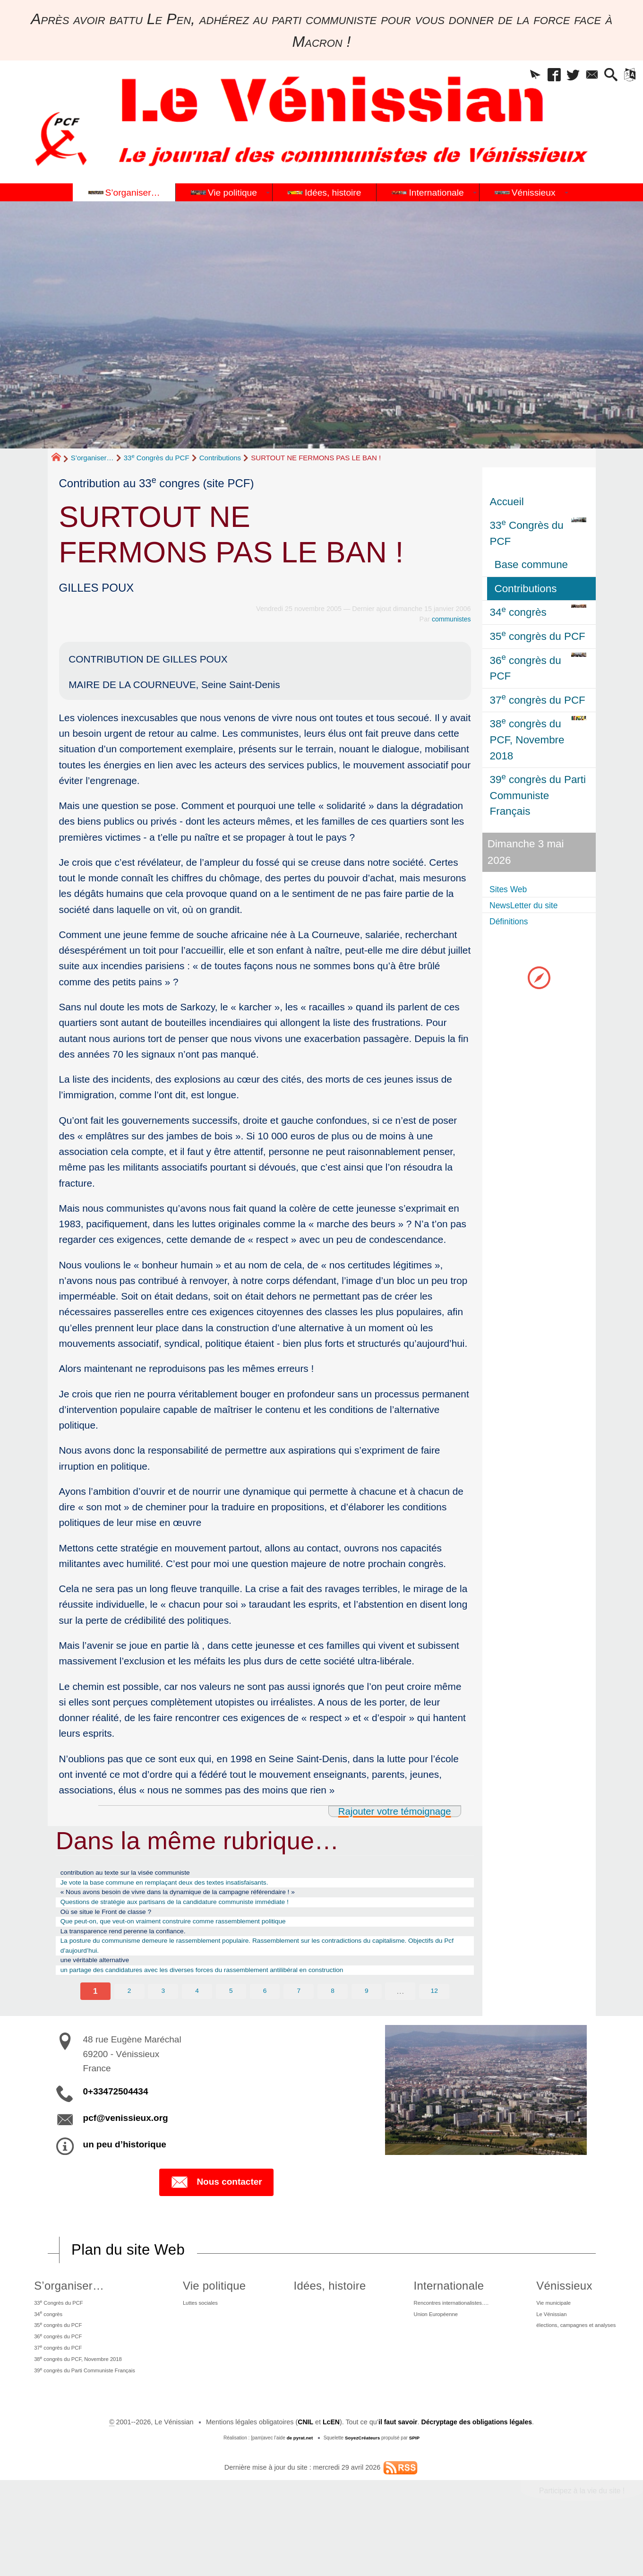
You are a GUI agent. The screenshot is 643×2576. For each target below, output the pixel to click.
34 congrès (44, 2349)
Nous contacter (216, 2213)
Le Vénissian (540, 2349)
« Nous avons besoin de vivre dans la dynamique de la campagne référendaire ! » (212, 1899)
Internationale (429, 2316)
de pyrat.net (298, 2489)
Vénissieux (550, 2316)
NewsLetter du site (533, 906)
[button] (510, 77)
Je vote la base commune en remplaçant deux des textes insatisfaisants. (194, 1887)
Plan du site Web (129, 2280)
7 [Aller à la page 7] (299, 2021)
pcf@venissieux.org (125, 2149)
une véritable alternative (105, 1986)
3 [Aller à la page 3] (163, 2021)
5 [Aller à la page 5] (231, 2021)
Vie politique (221, 2316)
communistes (451, 619)
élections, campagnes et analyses (572, 2364)
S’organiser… (92, 458)
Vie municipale (543, 2335)
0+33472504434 (115, 2122)
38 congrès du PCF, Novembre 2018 (82, 2406)
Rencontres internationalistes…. (441, 2335)
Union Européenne (421, 2349)
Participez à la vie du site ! (580, 2542)
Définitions (515, 922)
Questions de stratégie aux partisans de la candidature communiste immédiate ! (208, 1912)
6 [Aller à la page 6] (265, 2021)
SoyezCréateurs (362, 2489)
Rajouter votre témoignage (393, 1811)
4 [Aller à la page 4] (197, 2021)
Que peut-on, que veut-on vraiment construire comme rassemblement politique (206, 1936)
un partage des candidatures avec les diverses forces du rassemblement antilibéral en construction (243, 1999)
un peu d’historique (124, 2175)
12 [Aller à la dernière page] (434, 2021)
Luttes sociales (211, 2335)
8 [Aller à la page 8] (333, 2021)
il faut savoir (397, 2474)
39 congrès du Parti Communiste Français (91, 2420)
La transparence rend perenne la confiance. (141, 1949)
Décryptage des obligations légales (477, 2474)
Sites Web (514, 889)
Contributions (220, 458)
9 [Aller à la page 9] (366, 2021)
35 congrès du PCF (57, 2363)
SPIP (415, 2489)
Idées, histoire (323, 2316)
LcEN (329, 2474)
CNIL (303, 2474)
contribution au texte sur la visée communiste (144, 1874)
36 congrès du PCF (57, 2377)
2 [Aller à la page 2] (129, 2021)
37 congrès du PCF (57, 2391)
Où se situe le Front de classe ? (119, 1924)
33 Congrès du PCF (156, 458)
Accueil (507, 502)
